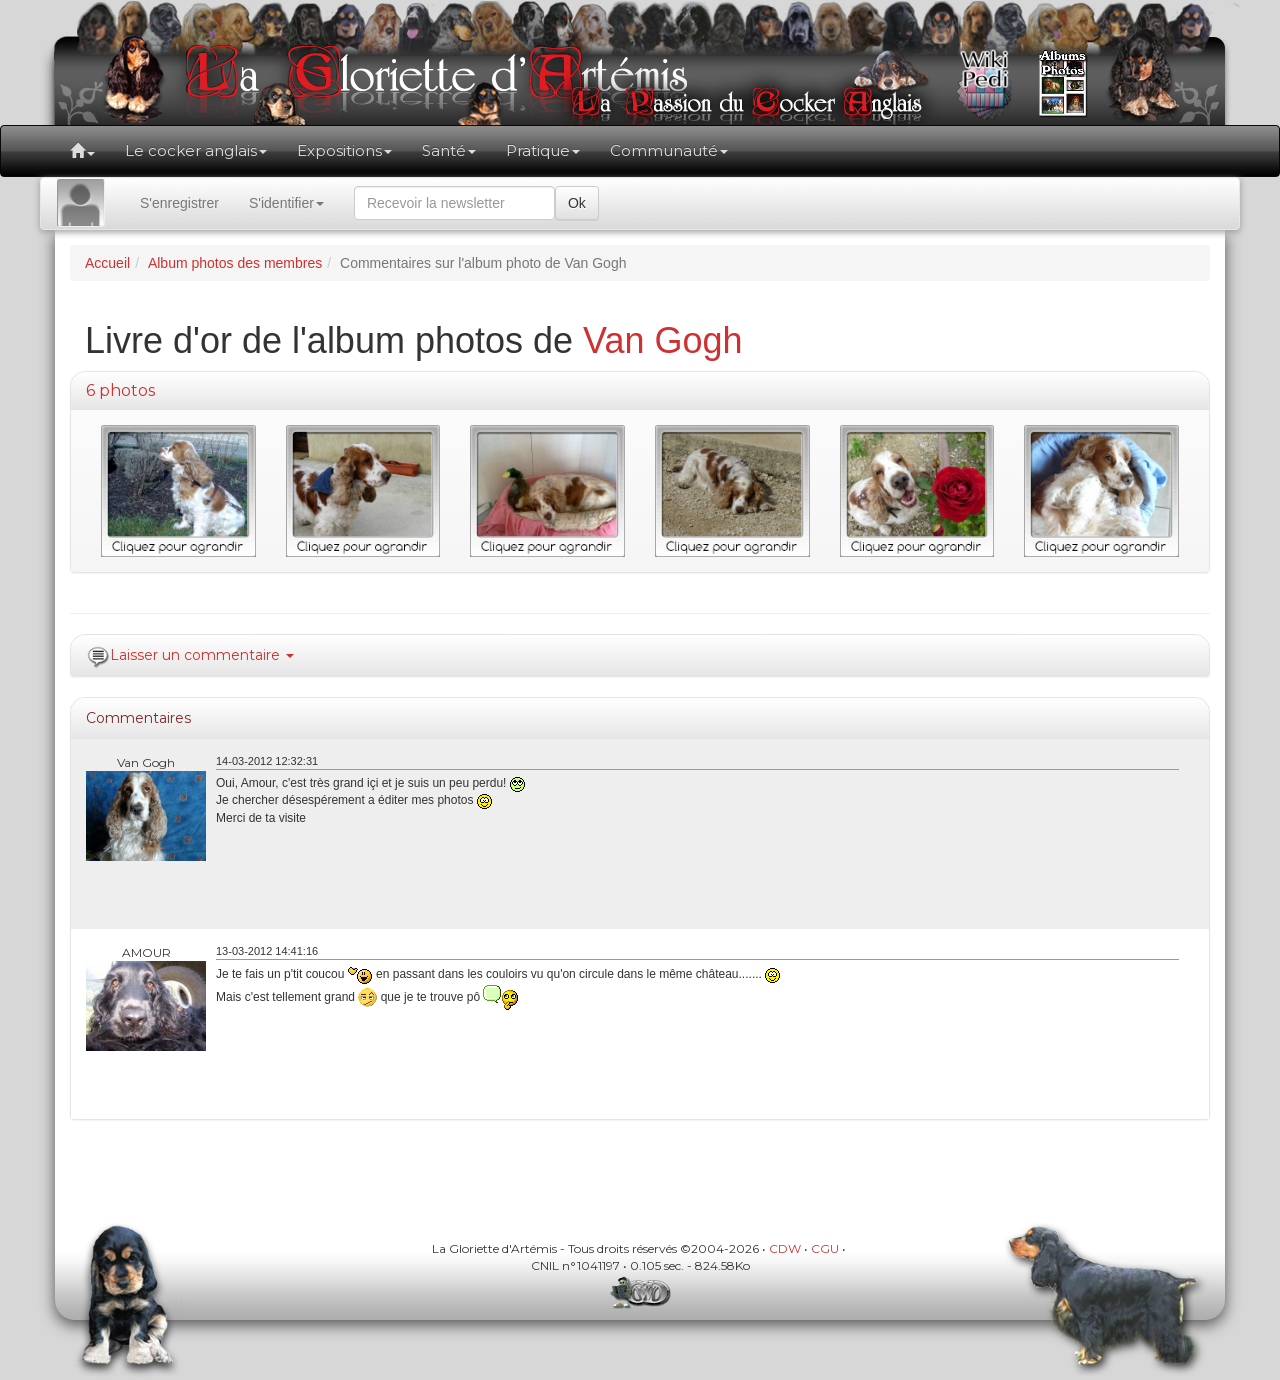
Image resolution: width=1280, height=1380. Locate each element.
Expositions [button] (344, 150)
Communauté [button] (669, 150)
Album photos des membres (235, 263)
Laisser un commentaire (202, 655)
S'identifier (286, 203)
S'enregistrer (179, 203)
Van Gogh (662, 340)
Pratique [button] (543, 150)
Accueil (107, 263)
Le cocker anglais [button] (196, 150)
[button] (82, 151)
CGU (825, 1248)
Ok (577, 203)
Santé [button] (449, 150)
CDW (785, 1248)
